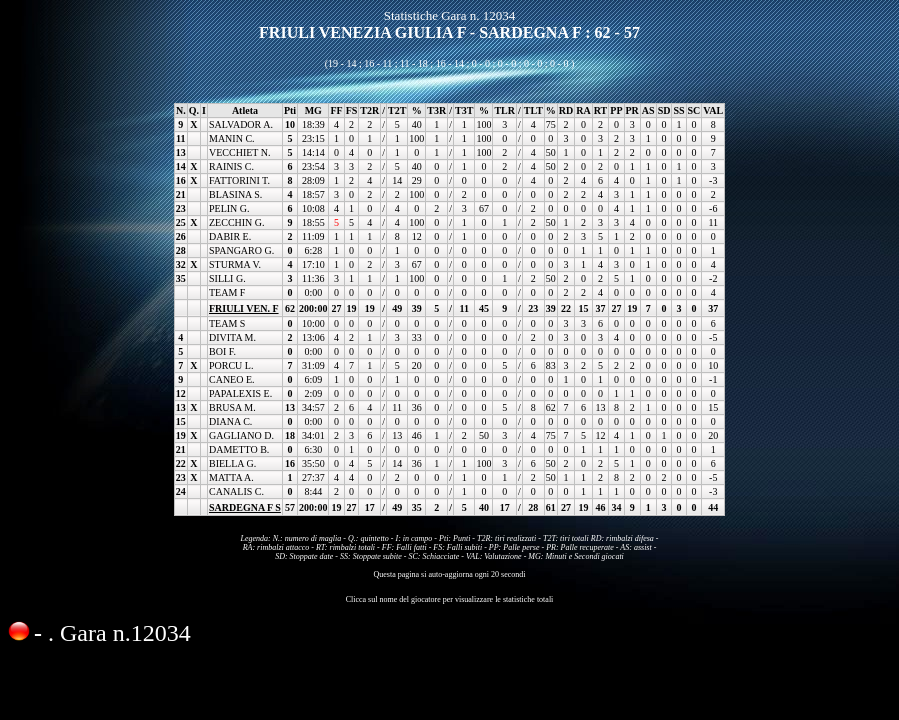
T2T (397, 110)
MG (313, 110)
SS (678, 110)
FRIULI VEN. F (244, 308)
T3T (464, 110)
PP (616, 110)
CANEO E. (232, 379)
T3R (436, 110)
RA (583, 110)
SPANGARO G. (241, 250)
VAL (713, 110)
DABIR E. (230, 236)
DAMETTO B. (239, 449)
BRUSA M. (232, 407)
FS (352, 110)
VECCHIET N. (239, 152)
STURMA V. (235, 264)
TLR (504, 110)
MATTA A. (231, 477)
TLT (533, 110)
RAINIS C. (231, 166)
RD (566, 110)
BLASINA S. (235, 194)
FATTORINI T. (239, 180)
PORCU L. (231, 365)
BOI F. (222, 351)
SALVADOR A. (241, 124)
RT (601, 110)
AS (648, 110)
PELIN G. (229, 208)
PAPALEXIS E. (240, 393)
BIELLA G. (232, 463)
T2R (369, 110)
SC (694, 110)
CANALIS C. (236, 491)
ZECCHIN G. (237, 222)
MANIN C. (232, 138)
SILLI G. (227, 278)
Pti (290, 110)
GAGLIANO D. (241, 435)
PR (632, 110)
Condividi (40, 671)
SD (664, 110)
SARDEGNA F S (245, 507)
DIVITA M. (232, 337)
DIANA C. (230, 421)
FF (336, 110)
